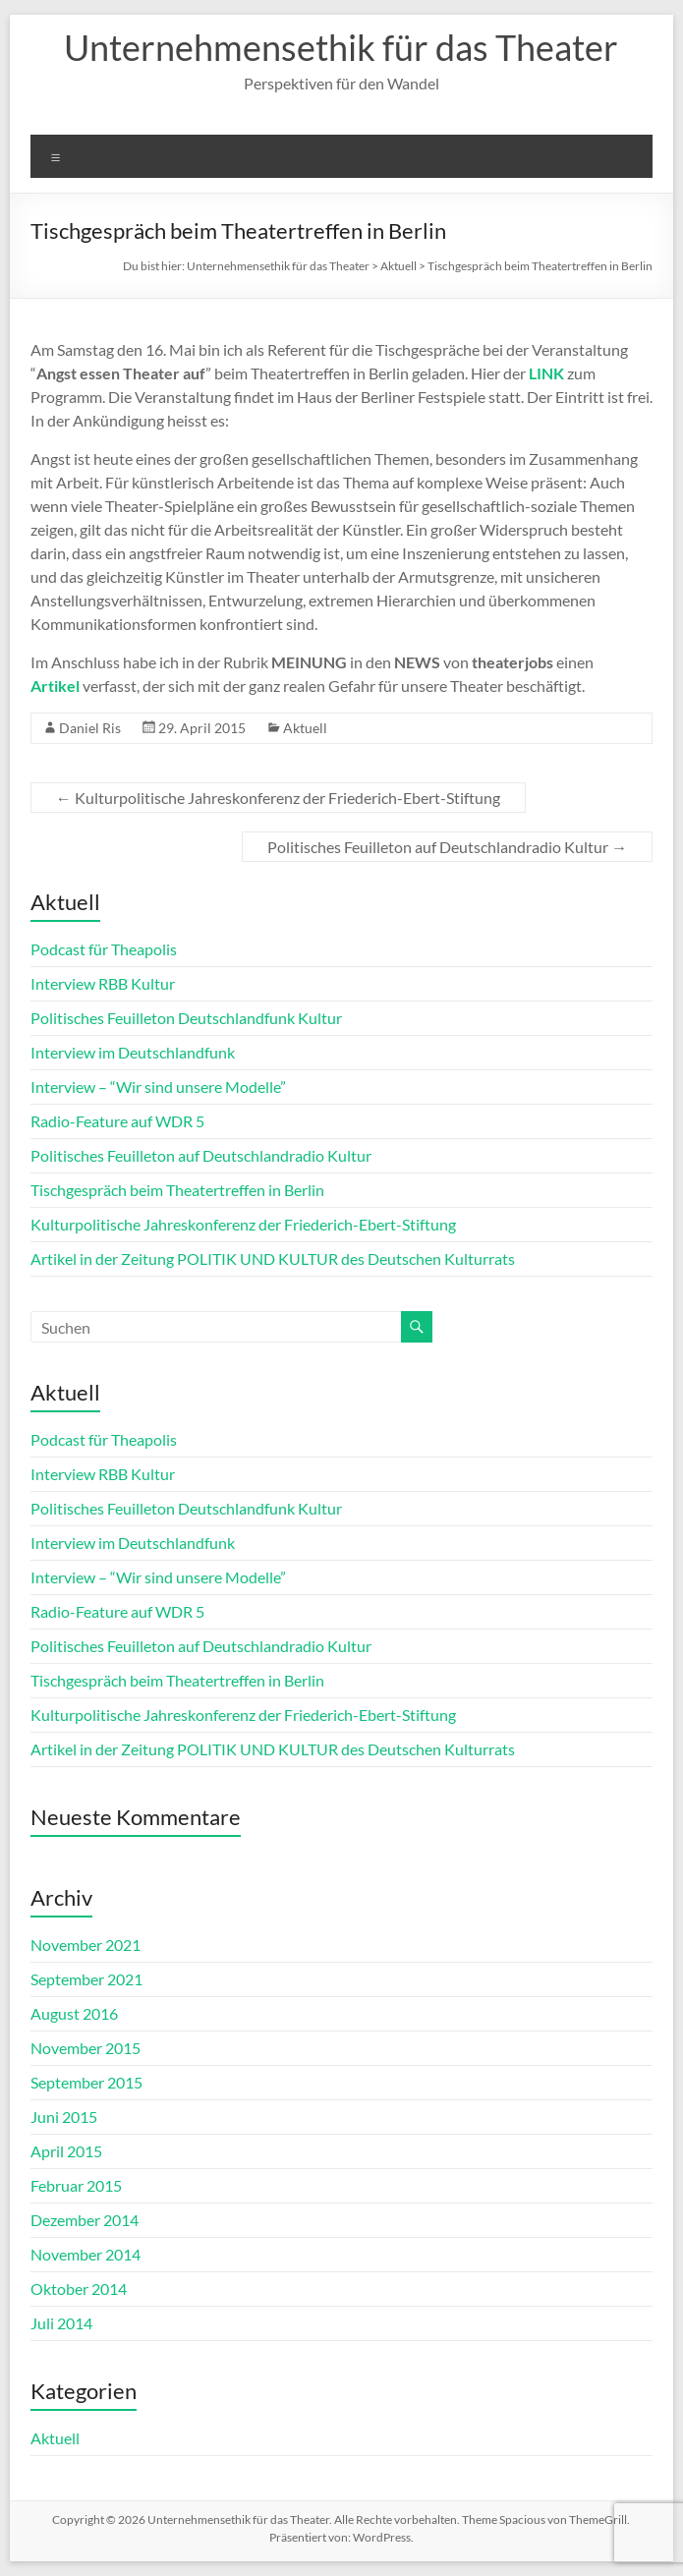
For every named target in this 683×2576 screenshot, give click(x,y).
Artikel (55, 685)
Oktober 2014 (78, 2288)
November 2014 (85, 2254)
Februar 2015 (76, 2185)
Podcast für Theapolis (103, 949)
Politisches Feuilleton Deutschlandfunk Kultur (186, 1017)
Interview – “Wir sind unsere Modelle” (158, 1086)
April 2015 (66, 2151)
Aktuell (305, 727)
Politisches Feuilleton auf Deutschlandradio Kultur (447, 846)
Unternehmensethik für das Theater (341, 47)
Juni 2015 (63, 2116)
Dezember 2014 (84, 2219)
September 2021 (86, 1979)
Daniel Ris (90, 727)
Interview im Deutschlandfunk (132, 1052)
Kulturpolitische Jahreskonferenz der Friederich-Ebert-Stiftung (278, 797)
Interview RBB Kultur (102, 983)
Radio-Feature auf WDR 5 (117, 1121)
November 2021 (85, 1944)
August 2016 (74, 2013)
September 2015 (86, 2082)
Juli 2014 (61, 2323)
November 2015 (85, 2047)
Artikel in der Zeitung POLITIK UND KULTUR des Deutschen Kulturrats (272, 1258)
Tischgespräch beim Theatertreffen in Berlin (177, 1189)
